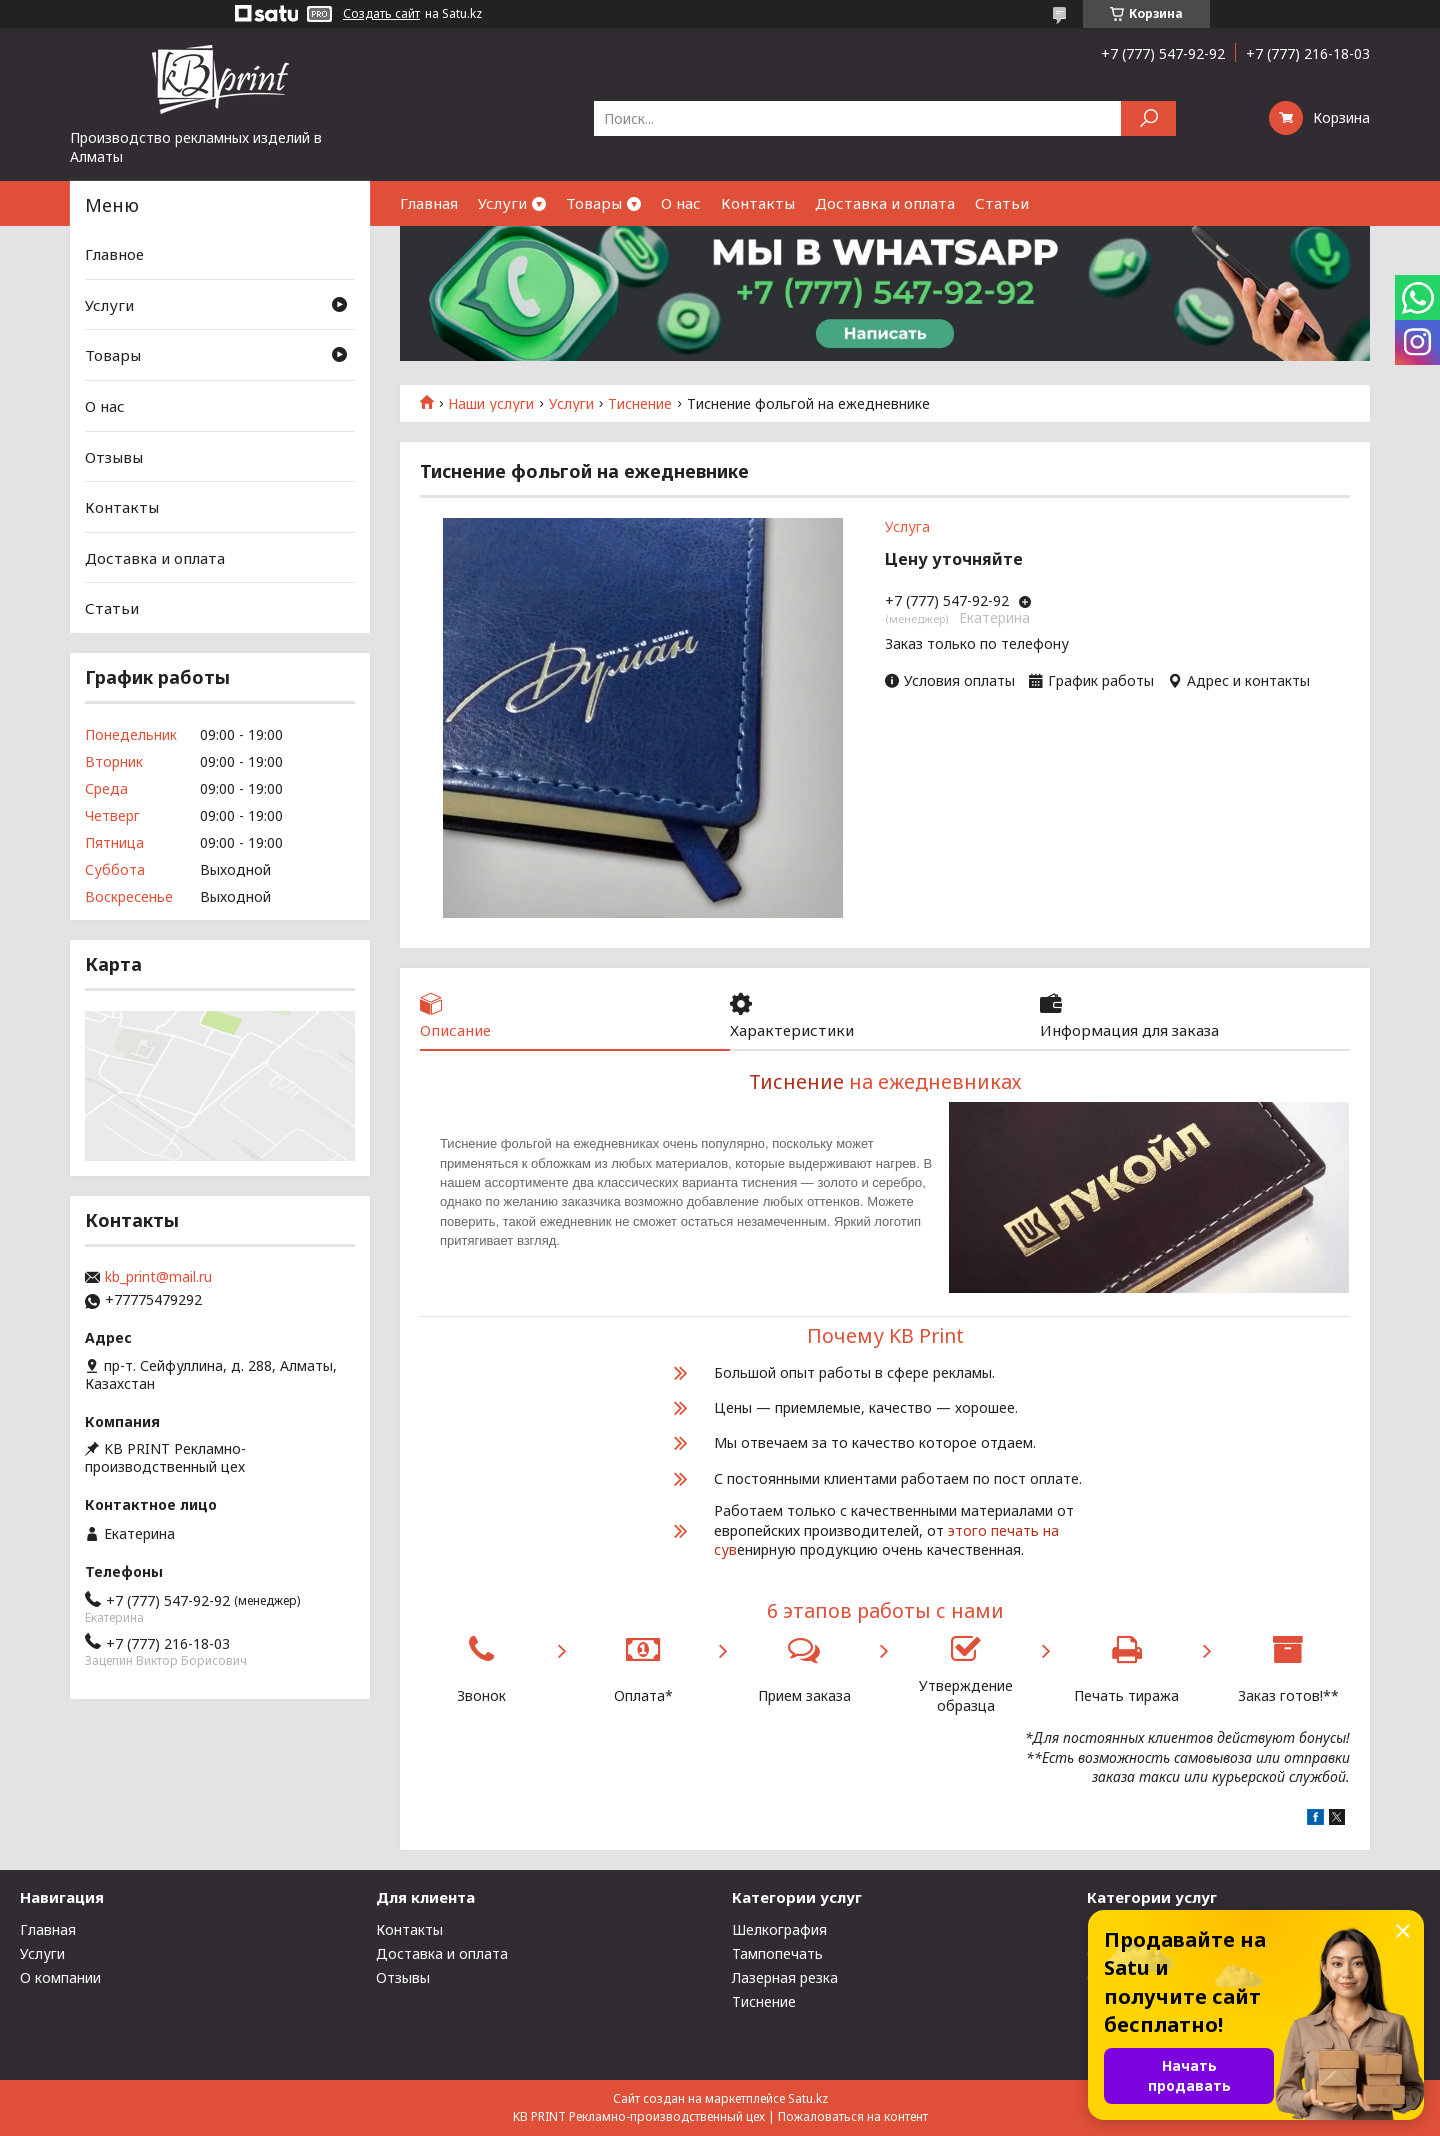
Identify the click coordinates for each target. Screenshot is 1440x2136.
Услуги (502, 203)
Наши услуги (491, 404)
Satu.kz (808, 2098)
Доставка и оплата (885, 203)
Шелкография (779, 1929)
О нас (681, 203)
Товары (594, 203)
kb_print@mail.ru (158, 1277)
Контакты (758, 203)
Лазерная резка (785, 1977)
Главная (429, 203)
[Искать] (1148, 118)
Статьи (1002, 203)
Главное (114, 254)
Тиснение (640, 404)
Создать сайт (381, 14)
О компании (60, 1977)
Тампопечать (777, 1953)
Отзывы (114, 456)
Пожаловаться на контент (853, 2116)
